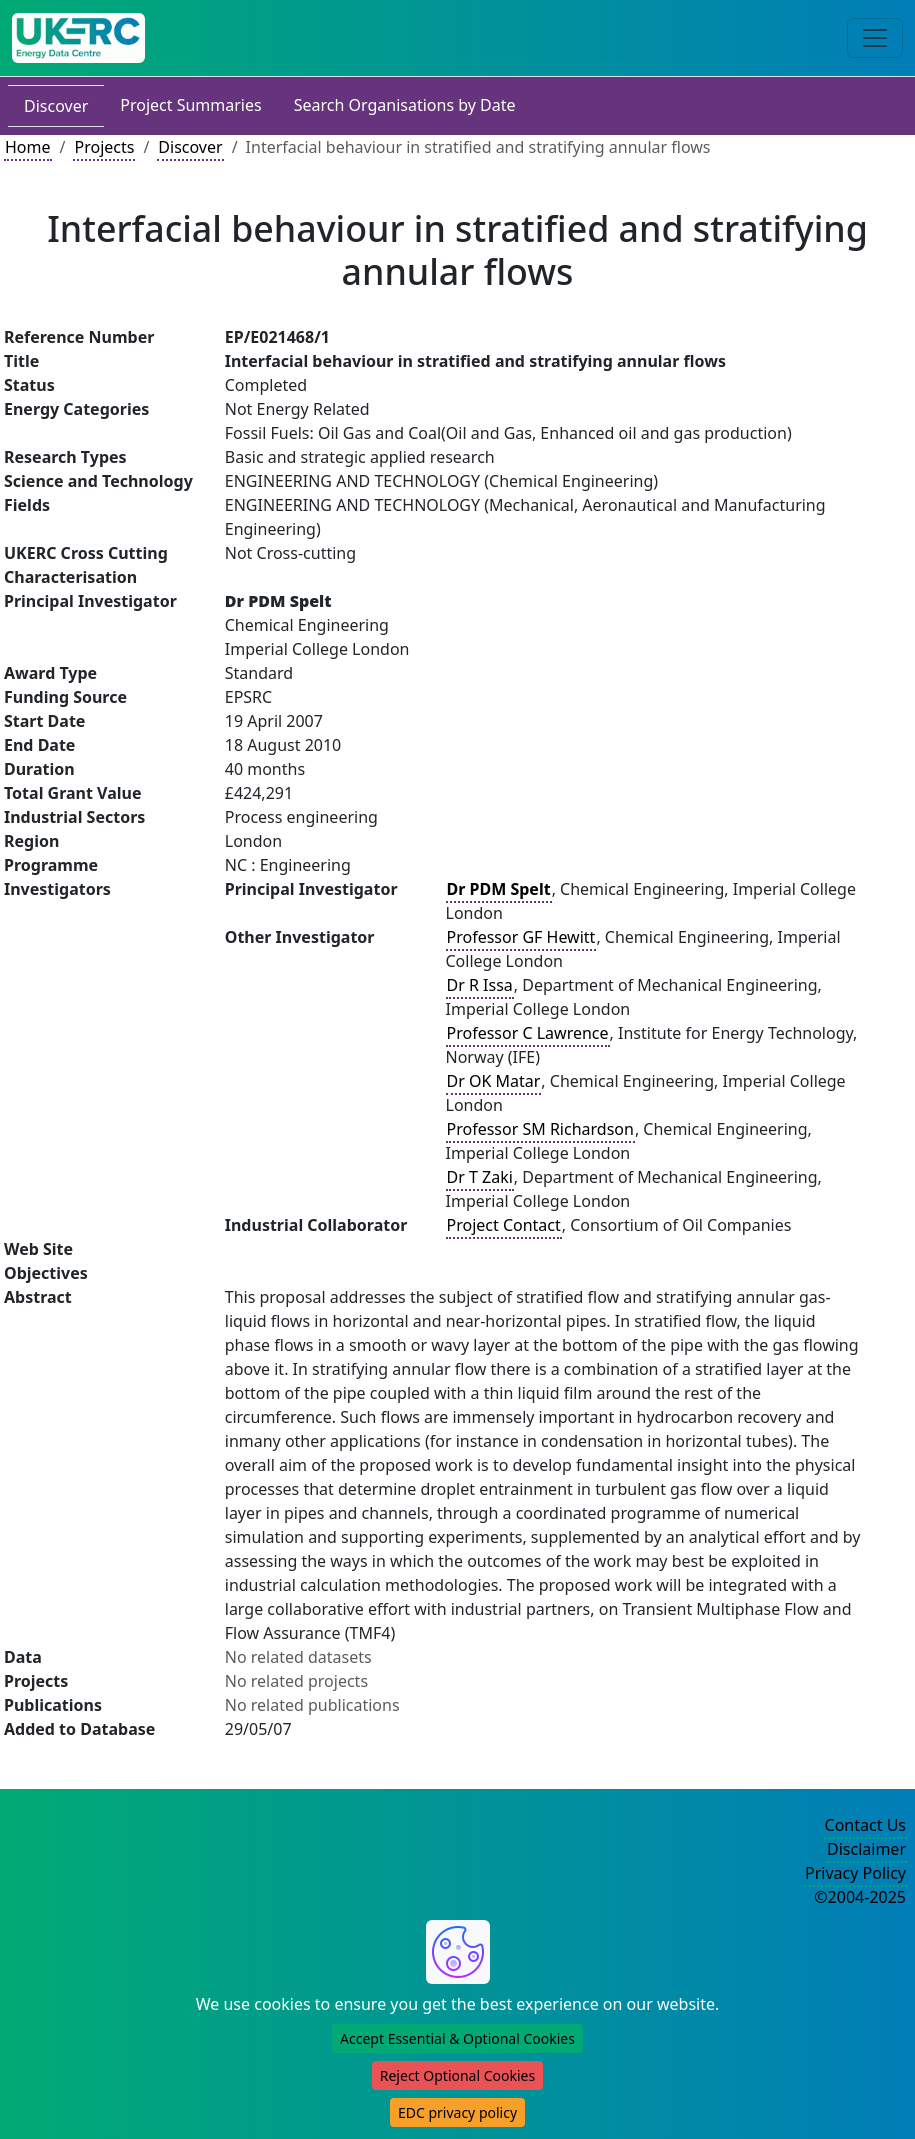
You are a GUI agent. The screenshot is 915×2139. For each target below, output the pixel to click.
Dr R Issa (480, 985)
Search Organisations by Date (405, 105)
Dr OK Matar (494, 1081)
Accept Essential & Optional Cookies (457, 2038)
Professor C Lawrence (528, 1033)
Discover (56, 106)
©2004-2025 (860, 1897)
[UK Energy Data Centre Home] (78, 38)
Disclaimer (866, 1849)
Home (28, 147)
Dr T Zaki (480, 1177)
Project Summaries (190, 105)
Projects (104, 147)
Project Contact (504, 1225)
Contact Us (865, 1825)
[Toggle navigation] (875, 38)
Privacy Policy (855, 1873)
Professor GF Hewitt (521, 937)
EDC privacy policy (457, 2112)
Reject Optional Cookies (457, 2075)
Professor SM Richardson (540, 1129)
